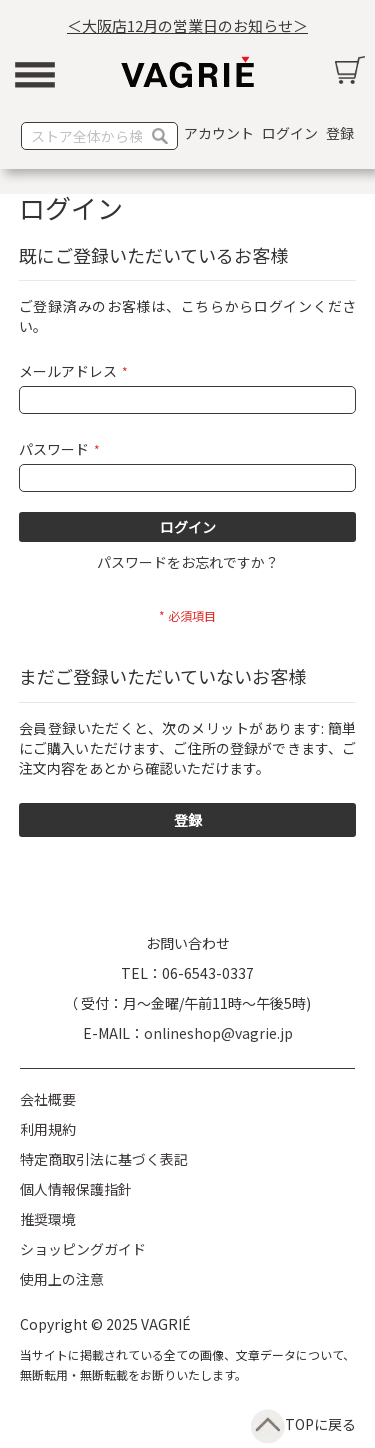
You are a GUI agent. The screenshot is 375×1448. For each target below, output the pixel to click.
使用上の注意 (62, 1279)
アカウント (219, 133)
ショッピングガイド (83, 1249)
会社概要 (48, 1099)
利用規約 (48, 1129)
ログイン (290, 133)
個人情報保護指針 (76, 1189)
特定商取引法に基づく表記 (104, 1159)
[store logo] (188, 72)
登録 (340, 133)
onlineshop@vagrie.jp (218, 1033)
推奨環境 (48, 1219)
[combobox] (100, 136)
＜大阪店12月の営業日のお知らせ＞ (187, 25)
